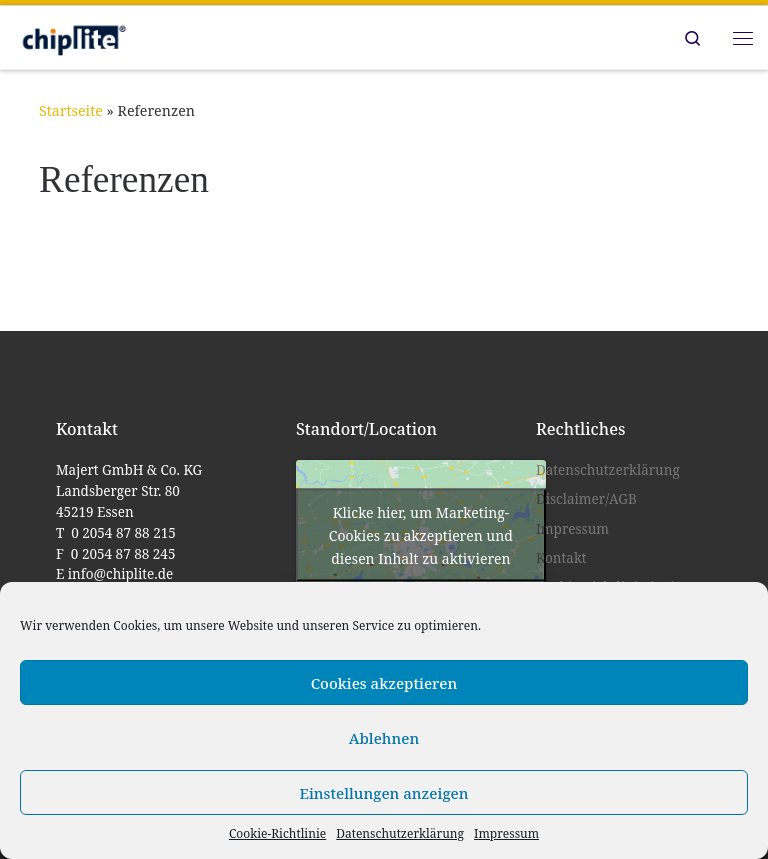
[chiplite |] (71, 35)
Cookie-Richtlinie (277, 833)
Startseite (71, 110)
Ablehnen (384, 738)
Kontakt (561, 558)
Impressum (506, 833)
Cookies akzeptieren (384, 683)
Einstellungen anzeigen (383, 793)
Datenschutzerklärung (400, 833)
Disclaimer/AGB (586, 499)
